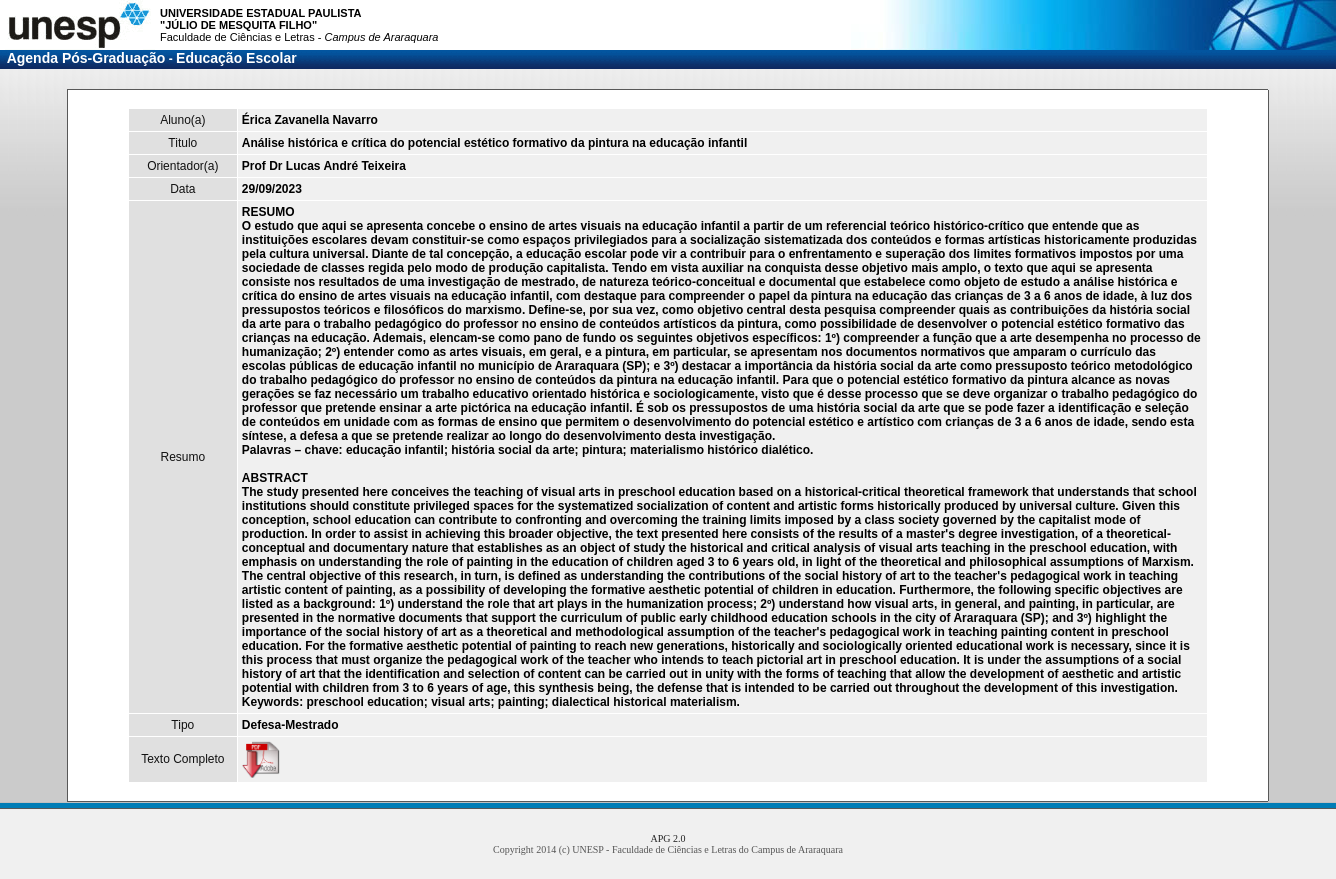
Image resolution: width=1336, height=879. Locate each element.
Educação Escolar (236, 58)
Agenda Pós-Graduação (86, 58)
